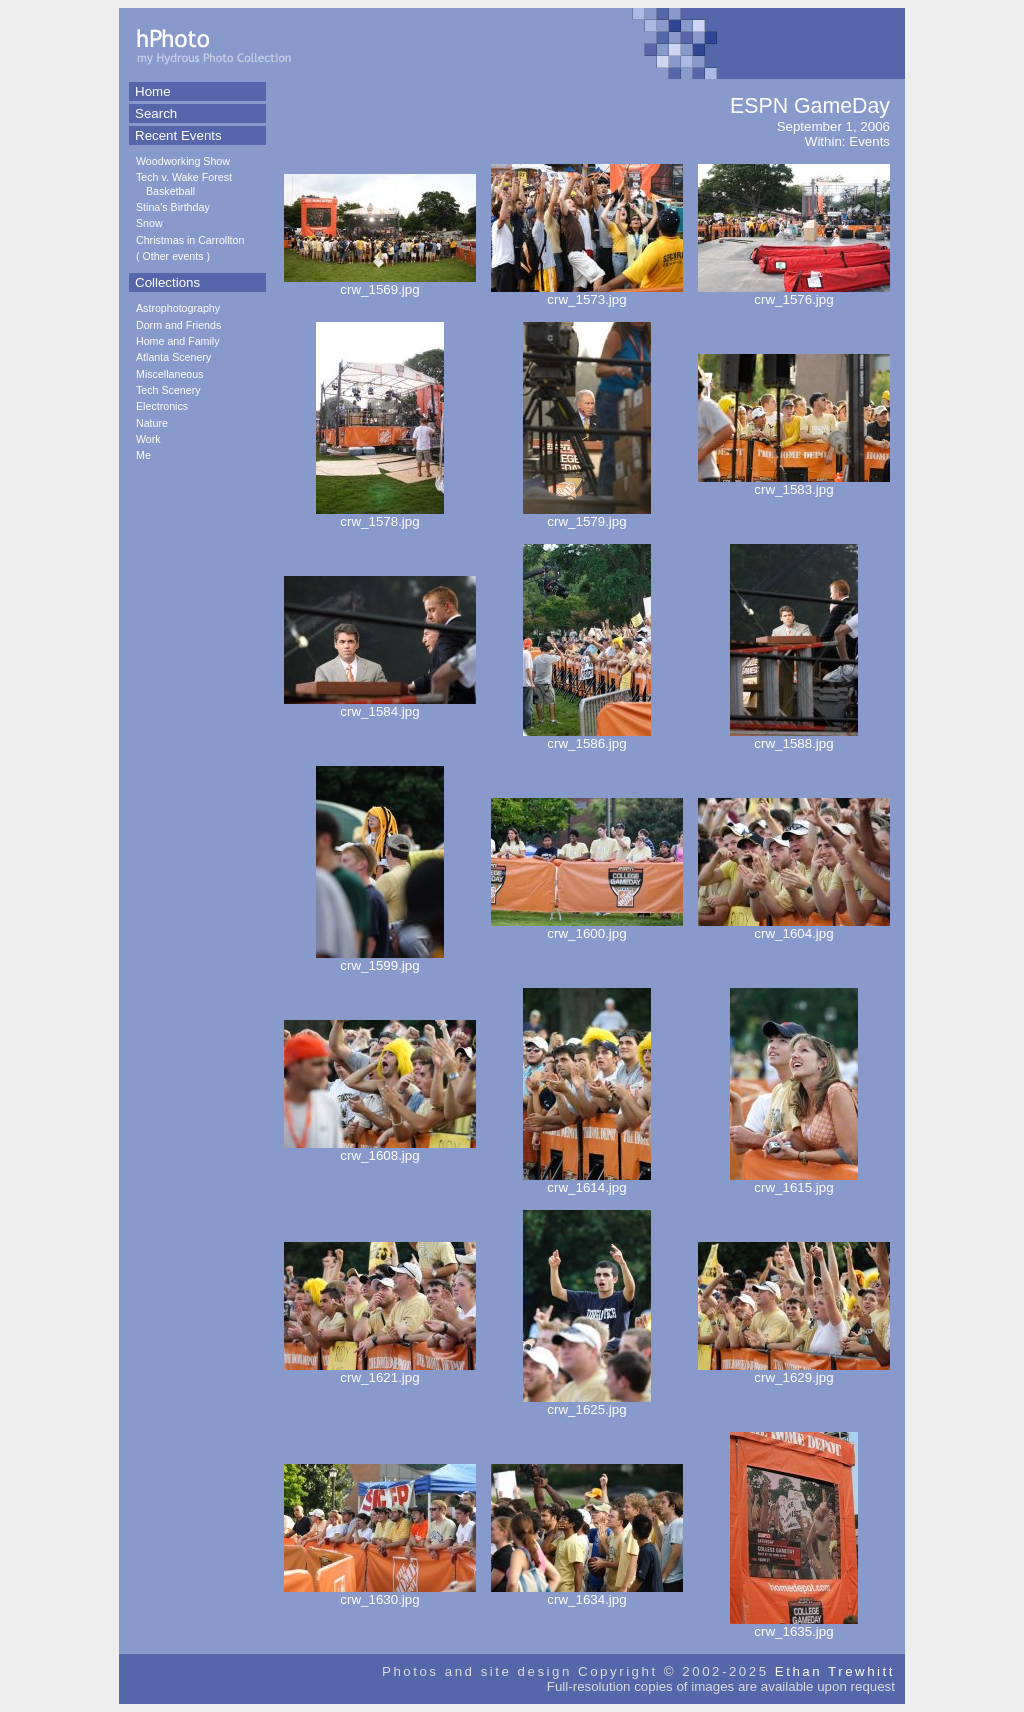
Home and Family (178, 341)
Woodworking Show (183, 161)
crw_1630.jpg (380, 1593)
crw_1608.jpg (380, 1149)
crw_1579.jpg (587, 515)
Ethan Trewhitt (835, 1671)
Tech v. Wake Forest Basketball (184, 183)
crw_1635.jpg (794, 1625)
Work (148, 439)
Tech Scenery (168, 390)
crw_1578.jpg (380, 515)
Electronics (162, 406)
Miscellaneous (170, 374)
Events (869, 141)
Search (156, 113)
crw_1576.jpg (794, 293)
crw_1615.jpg (794, 1181)
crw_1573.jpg (587, 293)
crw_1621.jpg (380, 1371)
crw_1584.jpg (380, 705)
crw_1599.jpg (380, 959)
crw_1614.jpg (587, 1181)
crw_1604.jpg (794, 927)
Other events (173, 256)
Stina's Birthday (173, 207)
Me (143, 455)
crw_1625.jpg (587, 1403)
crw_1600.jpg (587, 927)
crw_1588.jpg (794, 737)
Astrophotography (178, 308)
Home (153, 91)
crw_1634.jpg (587, 1593)
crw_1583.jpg (794, 483)
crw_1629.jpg (794, 1371)
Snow (149, 223)
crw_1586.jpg (587, 737)
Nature (152, 423)
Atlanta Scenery (173, 357)
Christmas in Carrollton (190, 240)
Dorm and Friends (178, 325)
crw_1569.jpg (380, 283)
